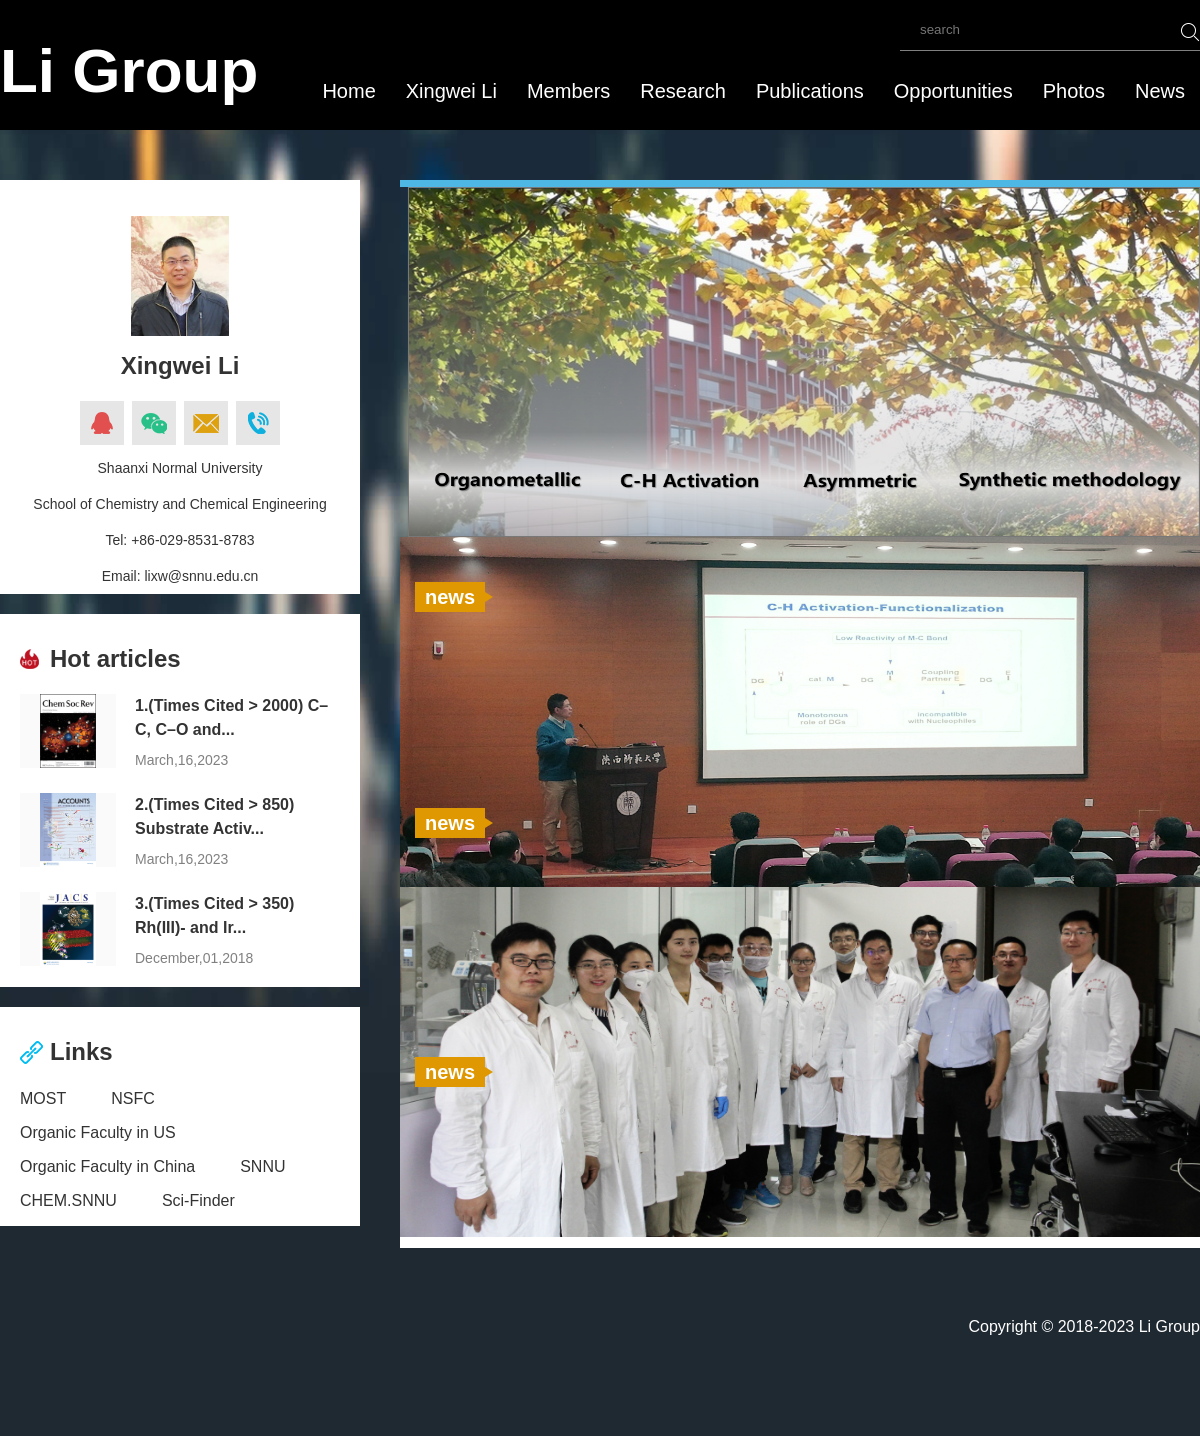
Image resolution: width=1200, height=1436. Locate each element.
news (450, 597)
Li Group (129, 70)
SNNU (262, 1166)
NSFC (133, 1098)
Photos (1074, 91)
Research (683, 91)
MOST (43, 1098)
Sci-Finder (198, 1200)
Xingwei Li (451, 91)
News (1160, 91)
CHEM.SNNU (68, 1200)
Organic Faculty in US (98, 1132)
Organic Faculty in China (107, 1166)
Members (568, 91)
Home (348, 91)
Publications (810, 91)
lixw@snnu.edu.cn (201, 576)
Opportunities (953, 91)
